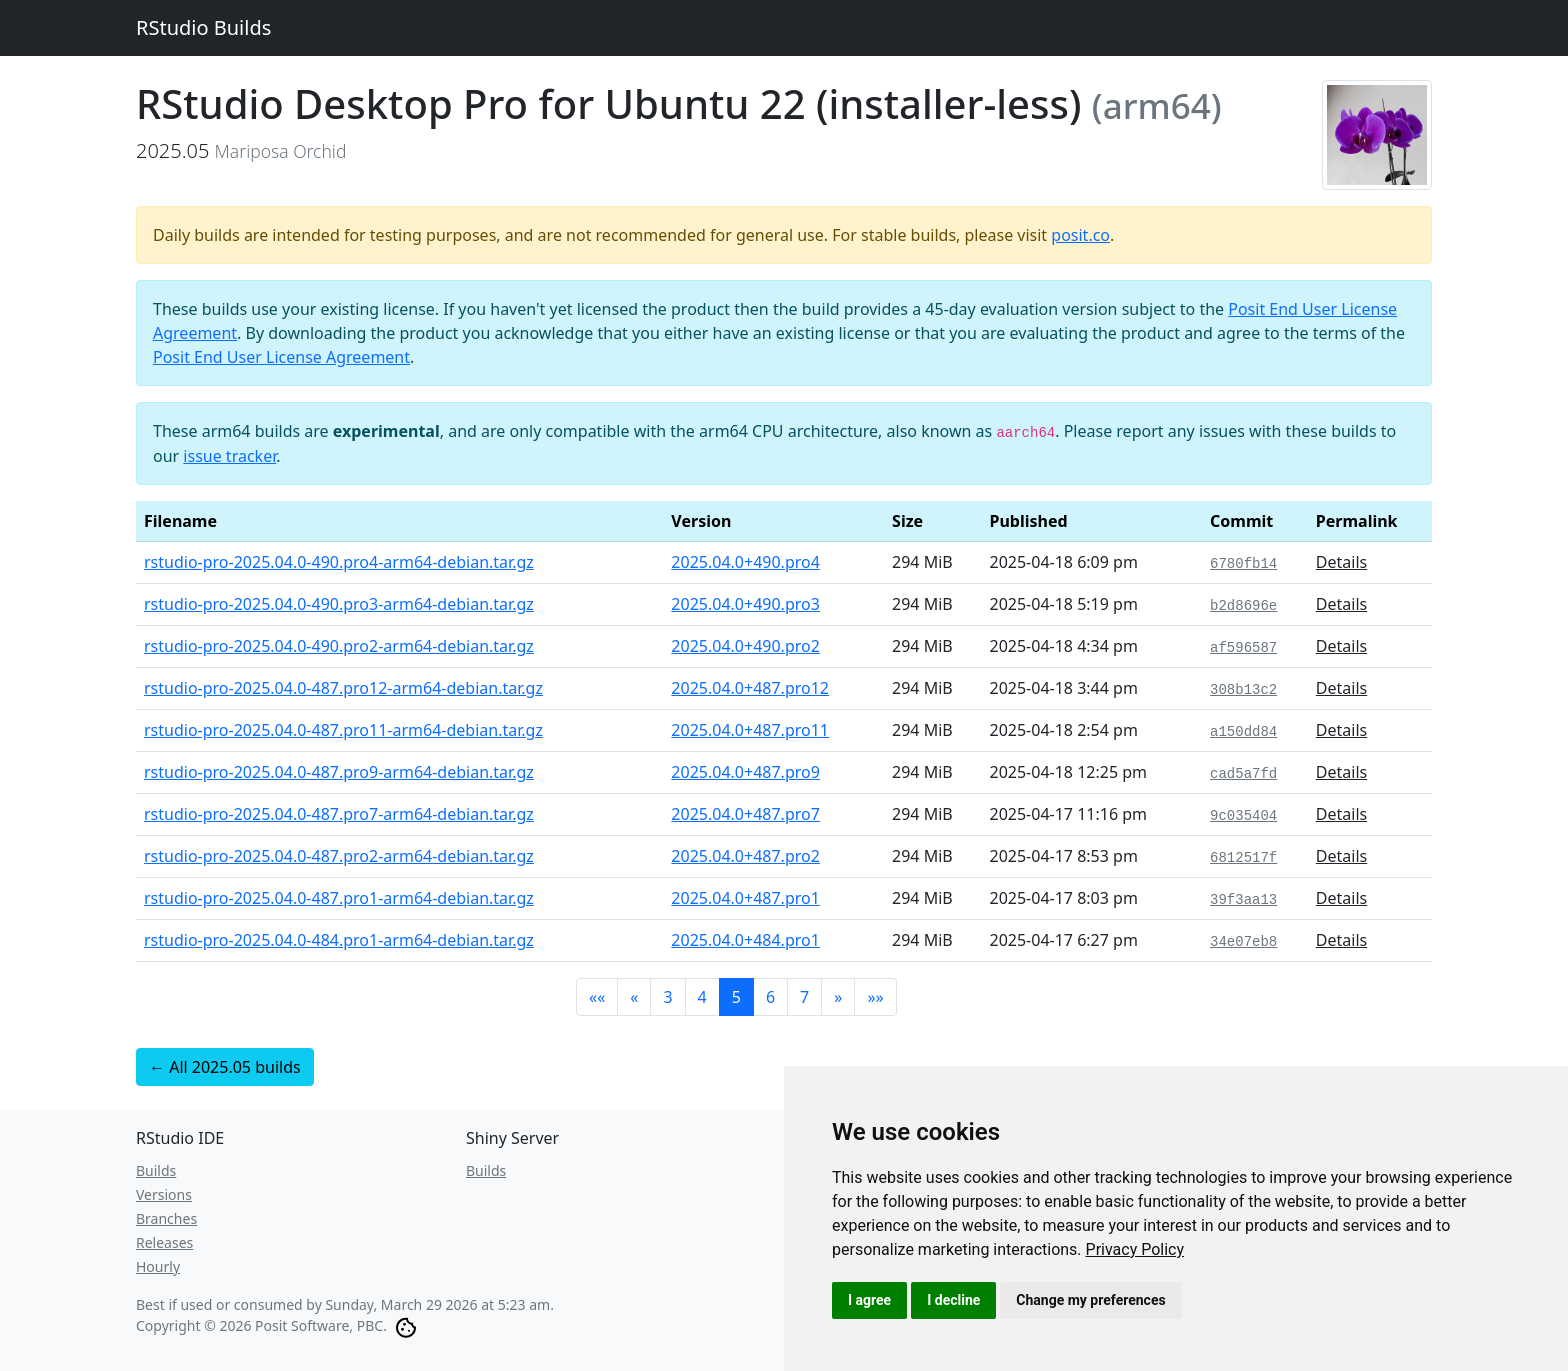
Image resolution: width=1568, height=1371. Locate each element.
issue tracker (229, 456)
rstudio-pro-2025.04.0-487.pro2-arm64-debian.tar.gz (339, 856)
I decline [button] (953, 1300)
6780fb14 (1243, 564)
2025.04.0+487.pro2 (745, 856)
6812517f (1243, 858)
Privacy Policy (1135, 1249)
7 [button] (804, 997)
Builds (156, 1170)
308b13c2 (1243, 690)
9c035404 (1243, 816)
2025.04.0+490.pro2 (745, 646)
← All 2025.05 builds (225, 1067)
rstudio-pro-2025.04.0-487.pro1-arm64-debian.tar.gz (339, 898)
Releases (164, 1242)
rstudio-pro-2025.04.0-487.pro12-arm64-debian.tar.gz (343, 688)
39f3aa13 (1243, 900)
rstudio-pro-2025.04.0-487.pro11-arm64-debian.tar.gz (343, 730)
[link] (1135, 1249)
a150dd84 (1243, 732)
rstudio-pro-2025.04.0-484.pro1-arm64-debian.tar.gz (339, 940)
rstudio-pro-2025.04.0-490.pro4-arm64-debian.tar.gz (339, 562)
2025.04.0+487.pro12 (750, 688)
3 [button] (667, 997)
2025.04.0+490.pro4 (745, 562)
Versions (164, 1194)
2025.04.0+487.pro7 (745, 814)
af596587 (1243, 648)
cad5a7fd (1243, 774)
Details (1341, 562)
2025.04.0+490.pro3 (745, 604)
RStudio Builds (203, 27)
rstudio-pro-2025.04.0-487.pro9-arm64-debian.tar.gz (339, 772)
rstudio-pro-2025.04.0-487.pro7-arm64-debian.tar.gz (339, 814)
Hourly (158, 1266)
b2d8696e (1243, 606)
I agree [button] (869, 1300)
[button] (597, 997)
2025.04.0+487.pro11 (750, 730)
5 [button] (736, 997)
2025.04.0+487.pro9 (745, 772)
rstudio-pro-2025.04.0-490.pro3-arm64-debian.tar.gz (339, 604)
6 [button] (770, 997)
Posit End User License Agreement (281, 357)
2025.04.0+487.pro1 (745, 898)
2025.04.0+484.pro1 (745, 940)
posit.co (1080, 235)
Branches (166, 1218)
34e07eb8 (1243, 942)
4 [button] (702, 997)
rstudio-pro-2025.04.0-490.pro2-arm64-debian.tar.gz (339, 646)
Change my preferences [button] (1090, 1300)
